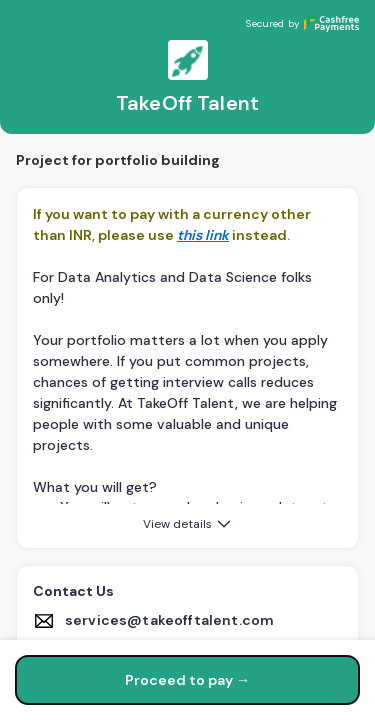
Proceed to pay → (187, 680)
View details (188, 524)
